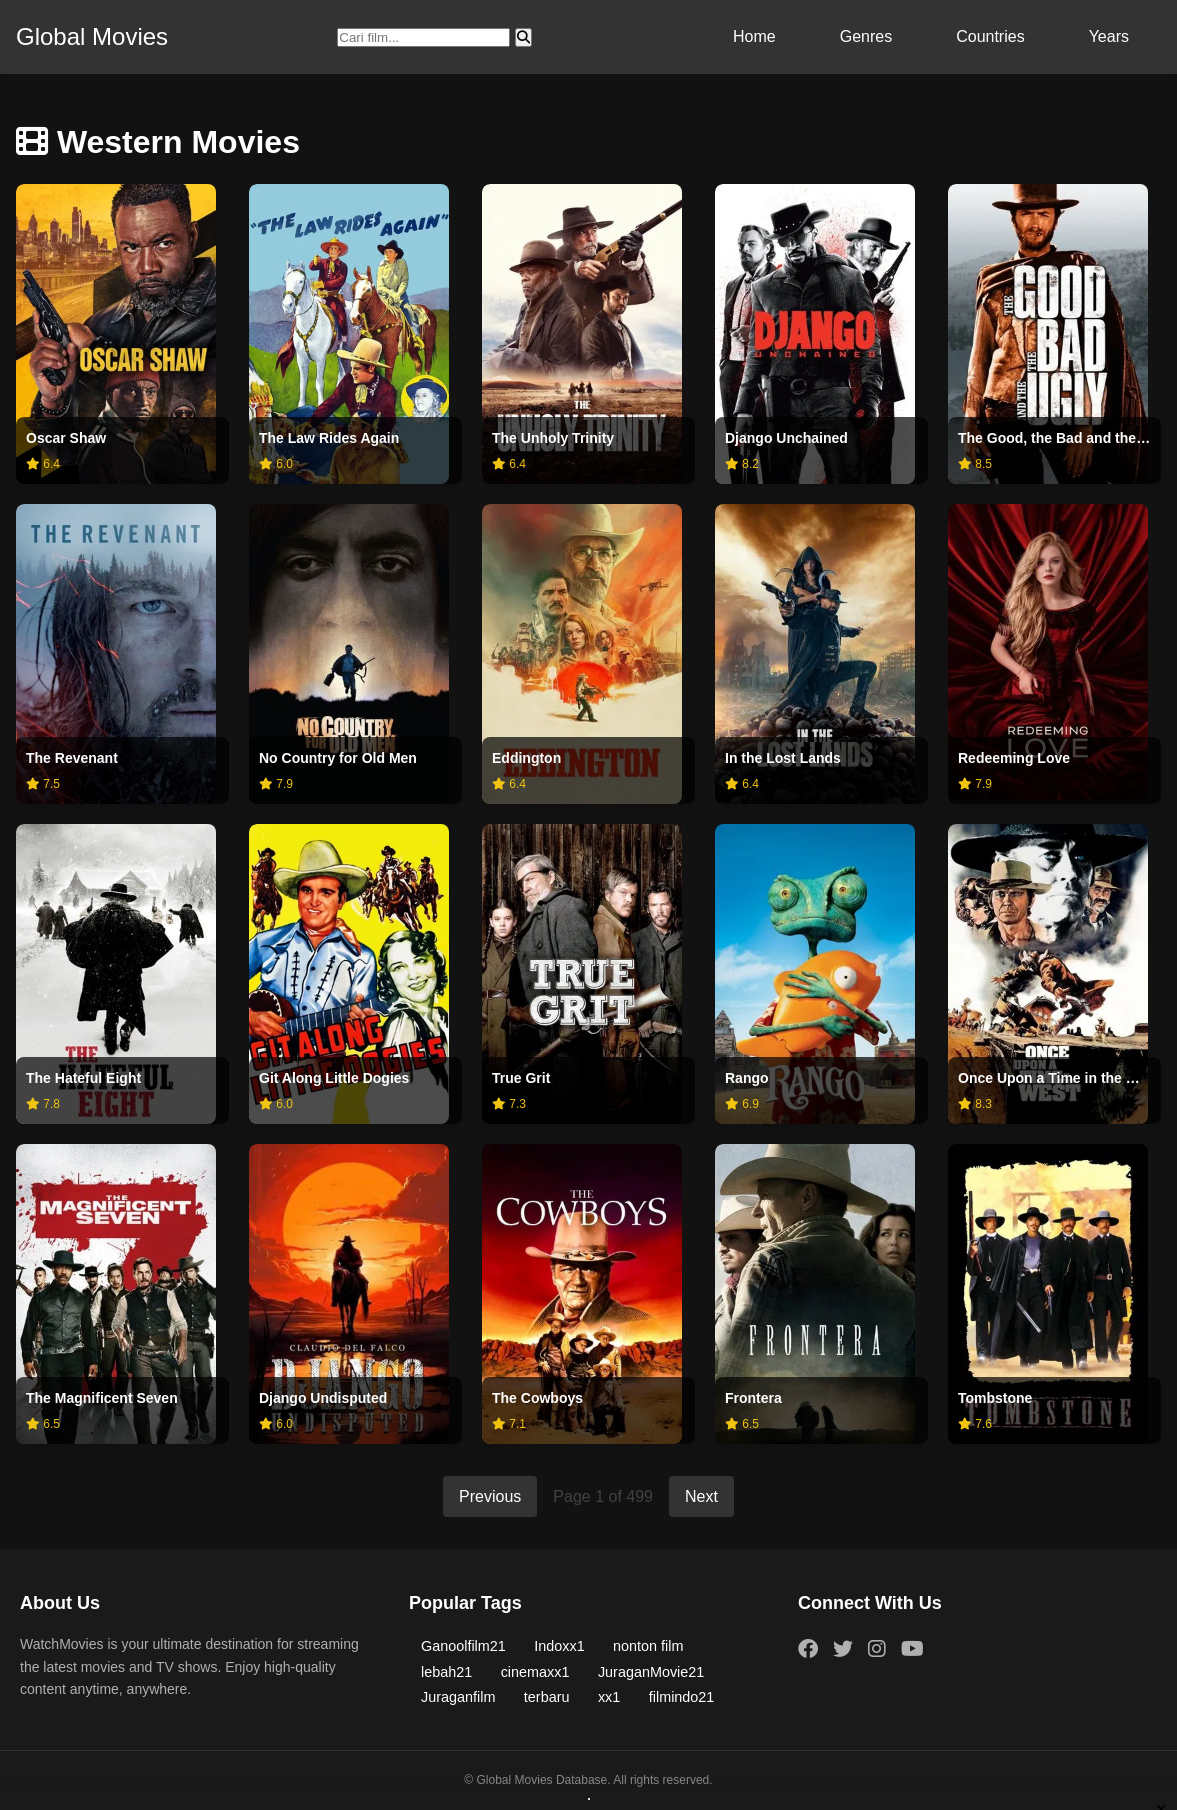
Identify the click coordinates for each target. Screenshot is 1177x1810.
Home (754, 36)
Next (701, 1496)
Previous (490, 1496)
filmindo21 (682, 1697)
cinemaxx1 (535, 1672)
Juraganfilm (458, 1697)
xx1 (609, 1697)
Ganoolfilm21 (463, 1646)
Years (1109, 36)
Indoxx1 (559, 1646)
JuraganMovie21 (651, 1672)
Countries (990, 36)
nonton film (648, 1646)
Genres (866, 36)
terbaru (547, 1697)
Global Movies (92, 36)
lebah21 (446, 1672)
